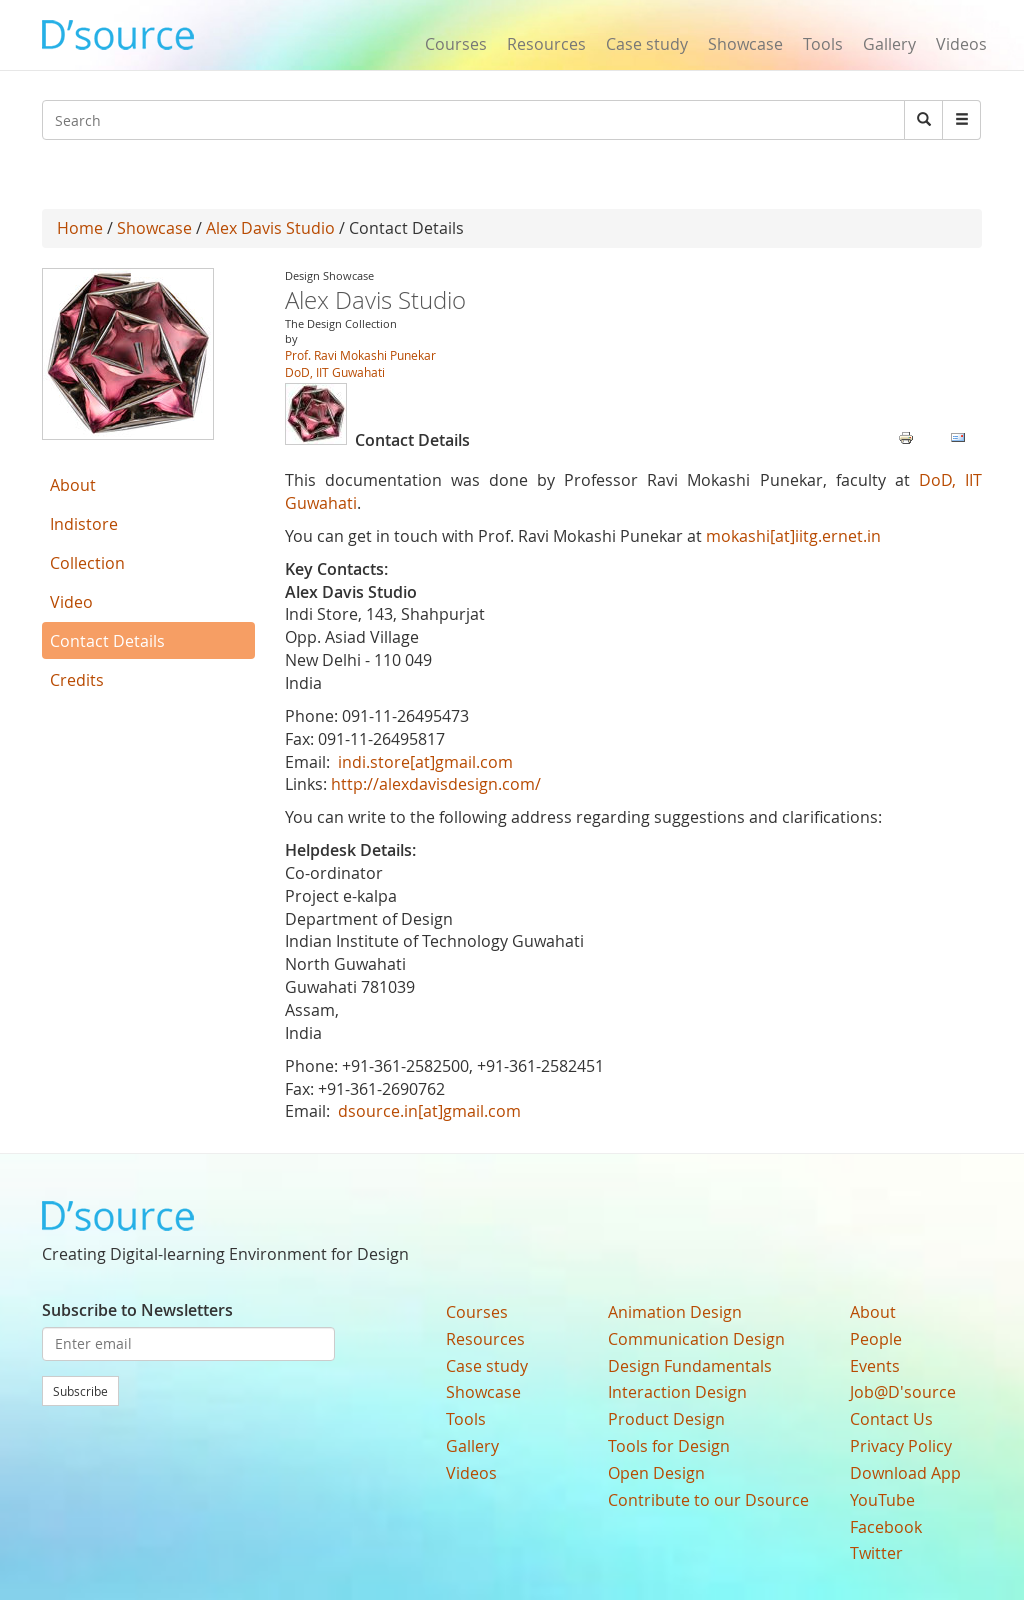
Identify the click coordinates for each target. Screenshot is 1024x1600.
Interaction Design (677, 1392)
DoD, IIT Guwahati (335, 372)
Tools (823, 44)
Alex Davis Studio (270, 228)
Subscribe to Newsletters (137, 1310)
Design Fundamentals (690, 1366)
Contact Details (107, 641)
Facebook (886, 1527)
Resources (546, 44)
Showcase (745, 44)
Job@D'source (903, 1392)
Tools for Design (669, 1446)
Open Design (656, 1473)
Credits (77, 680)
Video (71, 602)
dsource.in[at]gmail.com (429, 1111)
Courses (456, 44)
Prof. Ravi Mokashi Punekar (360, 355)
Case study (647, 44)
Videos (961, 44)
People (876, 1339)
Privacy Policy (901, 1446)
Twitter (876, 1553)
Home (80, 228)
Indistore (84, 524)
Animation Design (675, 1312)
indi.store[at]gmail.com (425, 762)
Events (875, 1366)
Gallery (889, 44)
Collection (87, 563)
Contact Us (891, 1419)
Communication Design (696, 1339)
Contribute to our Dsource (708, 1500)
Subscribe (80, 1391)
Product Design (666, 1419)
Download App (905, 1473)
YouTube (882, 1500)
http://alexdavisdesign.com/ (436, 784)
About (73, 485)
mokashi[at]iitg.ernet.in (793, 536)
